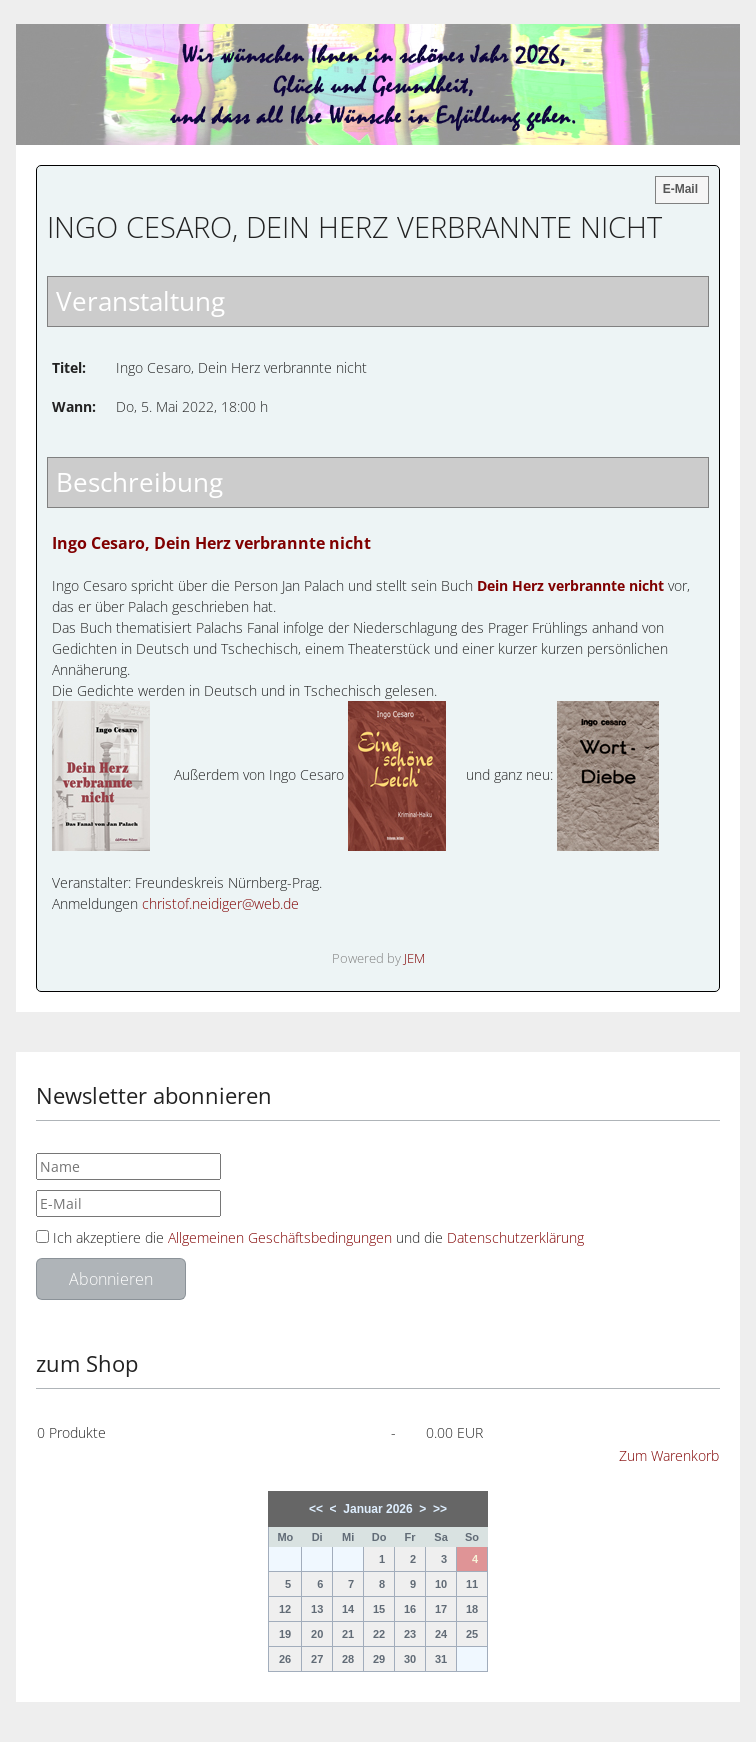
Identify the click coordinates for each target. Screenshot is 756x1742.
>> (440, 1509)
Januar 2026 (377, 1509)
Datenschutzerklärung (515, 1237)
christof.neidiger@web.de (220, 903)
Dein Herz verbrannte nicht (570, 585)
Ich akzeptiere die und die (310, 1237)
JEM (414, 958)
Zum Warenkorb (669, 1455)
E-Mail (680, 189)
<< (316, 1509)
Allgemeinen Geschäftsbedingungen (282, 1237)
